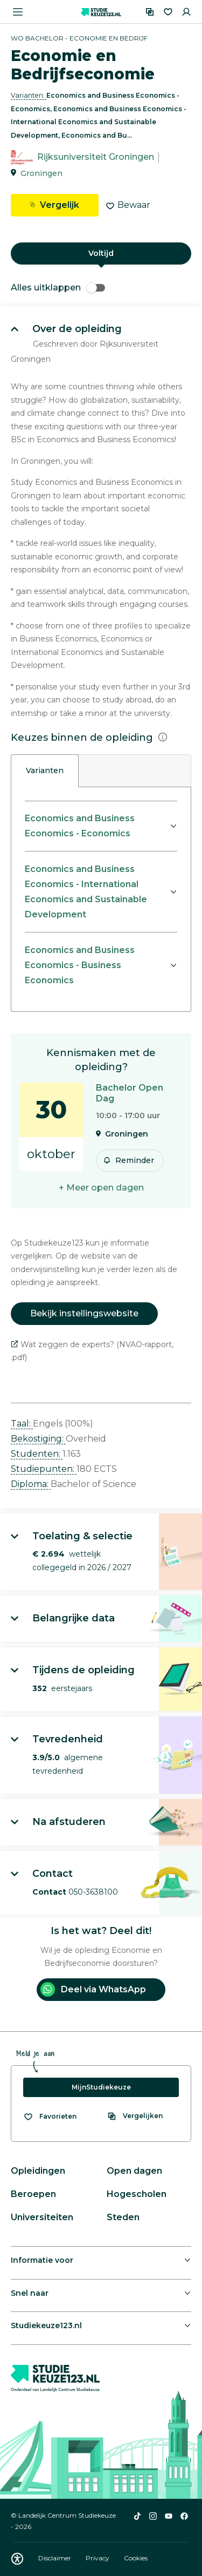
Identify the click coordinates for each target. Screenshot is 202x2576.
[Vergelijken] (150, 12)
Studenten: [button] (36, 1454)
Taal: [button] (22, 1423)
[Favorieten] (168, 12)
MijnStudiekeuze (101, 2087)
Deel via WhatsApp (93, 1989)
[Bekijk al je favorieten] (49, 2116)
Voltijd (101, 253)
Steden (123, 2217)
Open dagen (134, 2171)
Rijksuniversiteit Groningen (95, 157)
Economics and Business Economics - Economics (80, 826)
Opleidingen (38, 2171)
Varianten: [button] (28, 95)
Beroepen (33, 2194)
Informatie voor (42, 2260)
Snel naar (29, 2293)
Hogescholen (136, 2194)
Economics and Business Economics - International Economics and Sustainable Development (86, 891)
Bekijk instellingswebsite (84, 1313)
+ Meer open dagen (101, 1187)
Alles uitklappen (58, 287)
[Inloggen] (186, 12)
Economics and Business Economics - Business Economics (80, 965)
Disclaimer (55, 2558)
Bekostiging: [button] (38, 1439)
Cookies (136, 2558)
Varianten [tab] (45, 770)
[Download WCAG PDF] (17, 2558)
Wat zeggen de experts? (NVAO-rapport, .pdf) (92, 1351)
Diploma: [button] (31, 1484)
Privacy (98, 2558)
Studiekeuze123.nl (46, 2325)
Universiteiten (42, 2217)
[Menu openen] (18, 12)
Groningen (41, 173)
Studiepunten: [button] (43, 1469)
